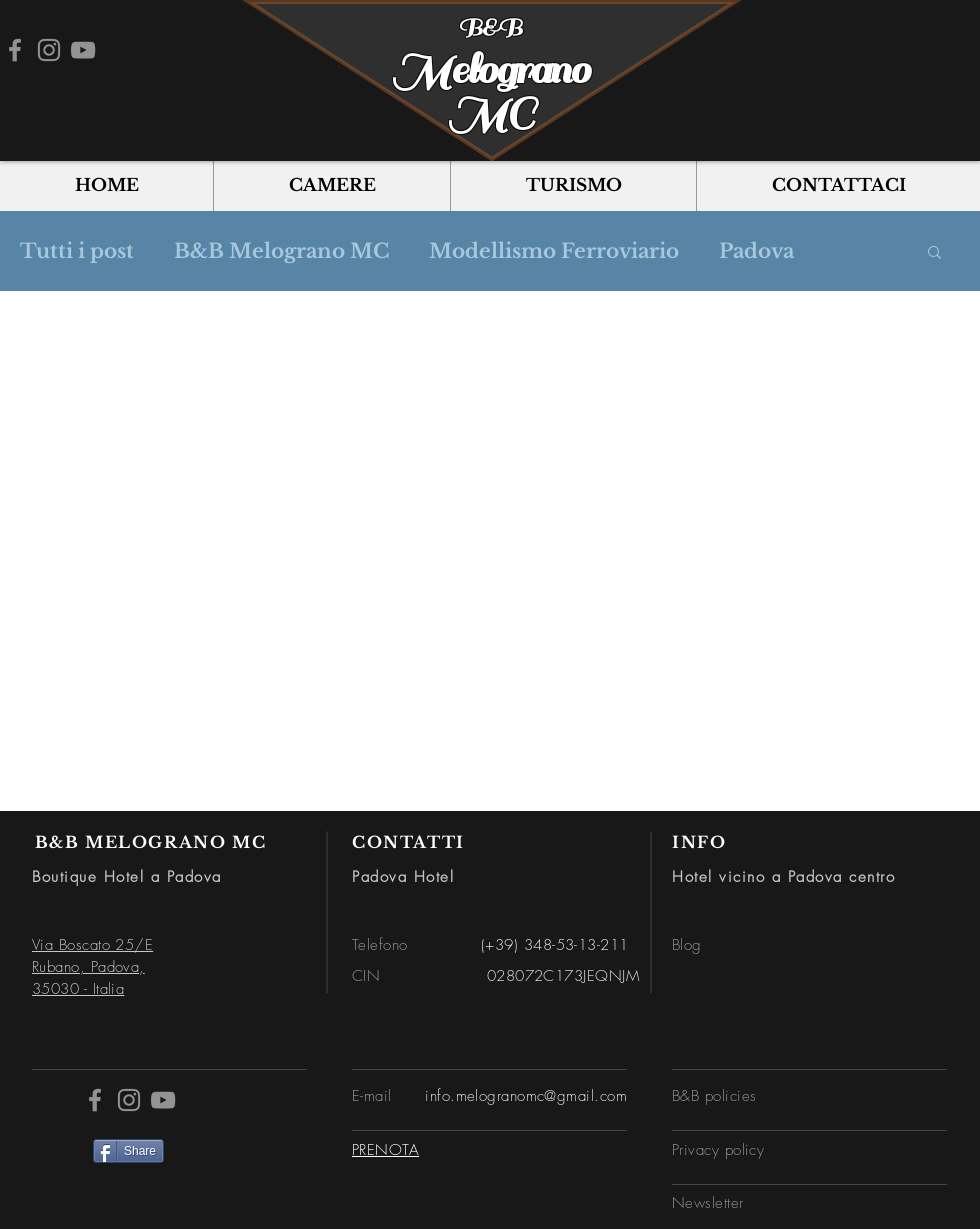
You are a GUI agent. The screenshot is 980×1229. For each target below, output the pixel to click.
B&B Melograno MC (281, 251)
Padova (756, 251)
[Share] (128, 1151)
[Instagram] (49, 50)
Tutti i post (77, 251)
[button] (934, 253)
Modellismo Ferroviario (554, 251)
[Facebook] (15, 50)
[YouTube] (83, 50)
